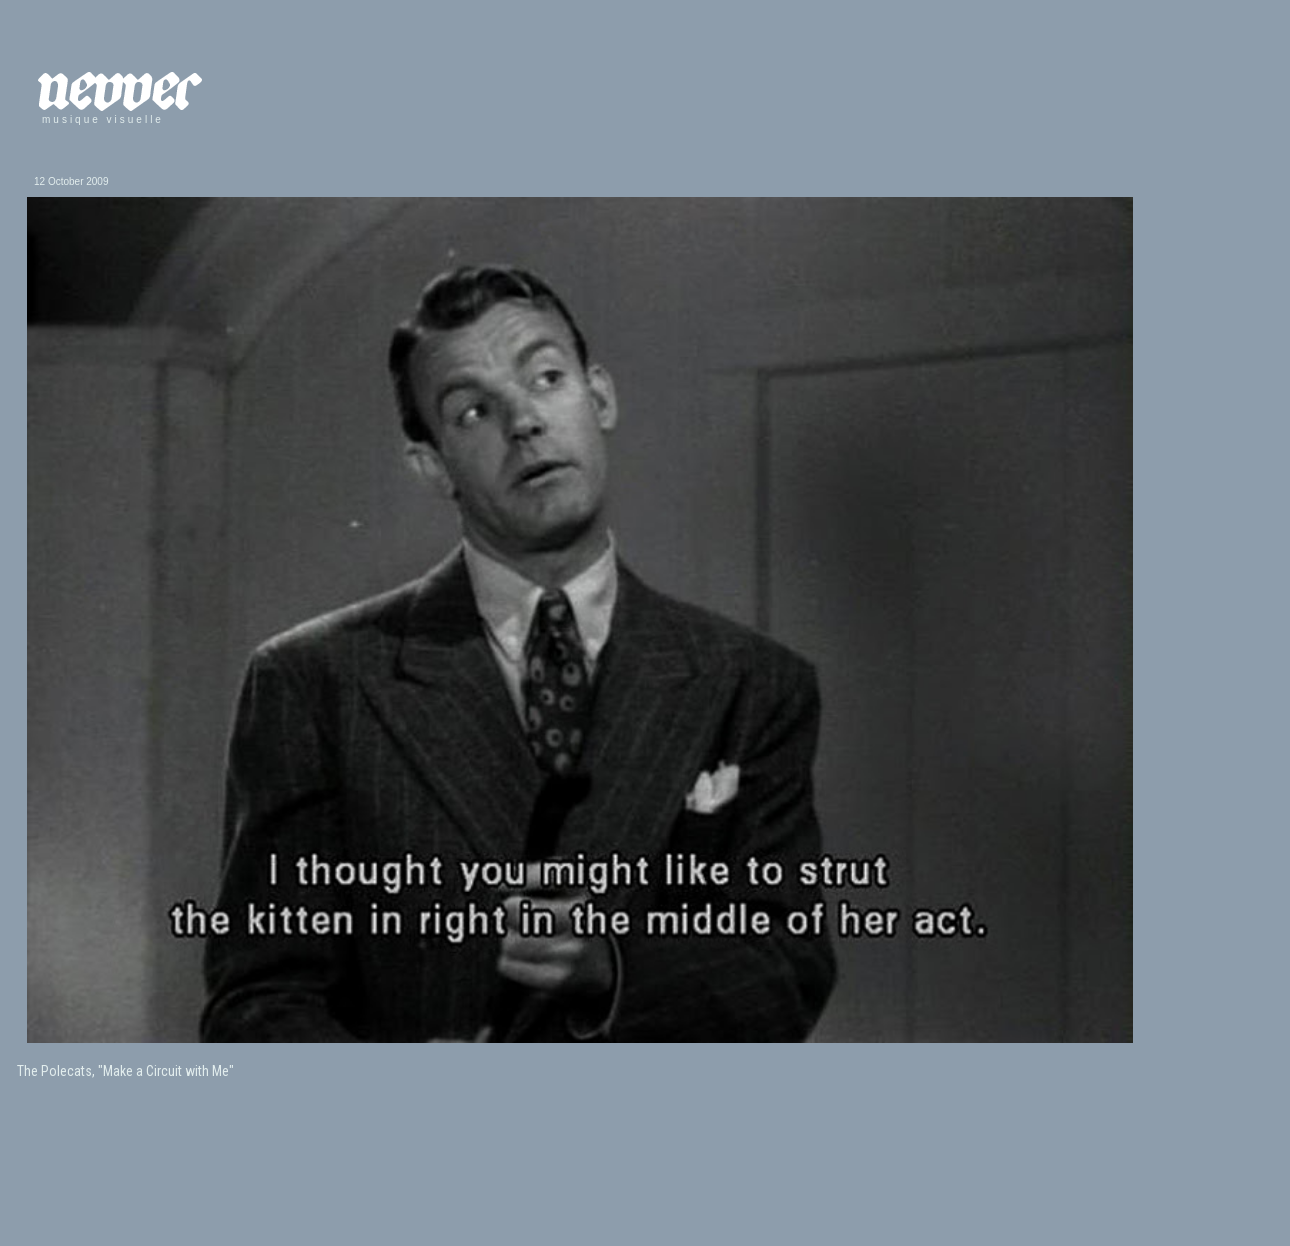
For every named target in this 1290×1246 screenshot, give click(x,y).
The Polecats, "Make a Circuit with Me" (125, 1071)
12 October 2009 (71, 181)
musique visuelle (103, 119)
